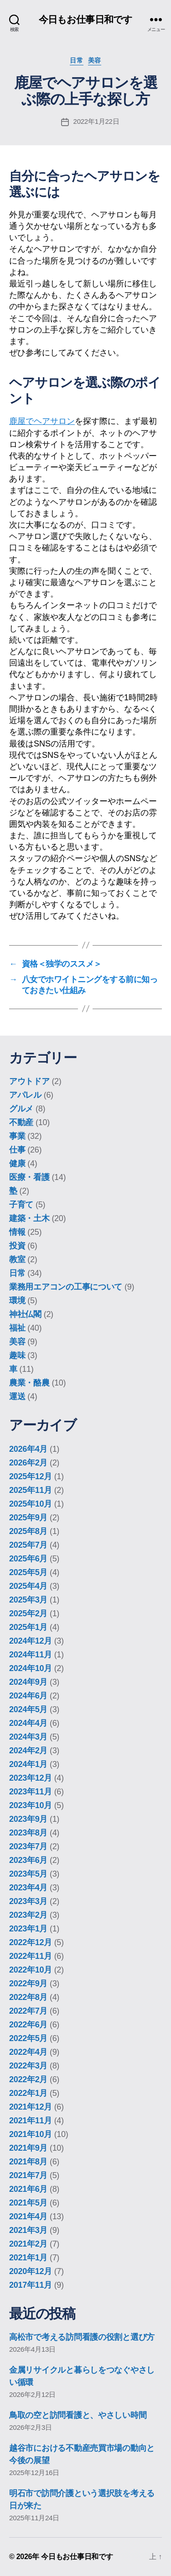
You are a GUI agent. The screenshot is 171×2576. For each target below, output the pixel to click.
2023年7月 (28, 1846)
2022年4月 (28, 2052)
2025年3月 (28, 1599)
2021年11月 (30, 2120)
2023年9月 (28, 1819)
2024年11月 (30, 1654)
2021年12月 (30, 2106)
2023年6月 (28, 1860)
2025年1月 (28, 1627)
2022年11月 (30, 1956)
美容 (94, 60)
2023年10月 (30, 1805)
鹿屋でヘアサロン (42, 421)
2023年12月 (30, 1778)
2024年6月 (28, 1695)
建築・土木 (29, 1218)
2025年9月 (28, 1517)
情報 (17, 1232)
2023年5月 (28, 1873)
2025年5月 (28, 1572)
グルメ (21, 1108)
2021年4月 (28, 2216)
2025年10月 (30, 1503)
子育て (21, 1204)
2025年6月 (28, 1558)
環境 (17, 1300)
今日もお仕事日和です (85, 19)
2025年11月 (30, 1490)
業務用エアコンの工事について (65, 1286)
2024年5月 (28, 1709)
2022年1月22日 (96, 121)
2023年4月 (28, 1887)
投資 (17, 1245)
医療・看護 (29, 1177)
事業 (17, 1136)
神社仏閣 (25, 1314)
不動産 (21, 1122)
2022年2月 (28, 2079)
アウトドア (29, 1081)
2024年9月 (28, 1682)
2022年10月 (30, 1969)
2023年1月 (28, 1928)
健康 (17, 1163)
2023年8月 (28, 1832)
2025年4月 (28, 1586)
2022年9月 (28, 1983)
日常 (76, 60)
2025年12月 (30, 1476)
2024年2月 (28, 1750)
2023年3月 (28, 1901)
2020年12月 (30, 2271)
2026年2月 (28, 1462)
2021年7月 (28, 2175)
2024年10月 (30, 1668)
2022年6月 (28, 2024)
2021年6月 (28, 2189)
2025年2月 (28, 1613)
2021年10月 (30, 2134)
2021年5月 (28, 2202)
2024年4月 (28, 1723)
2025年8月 (28, 1531)
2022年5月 (28, 2038)
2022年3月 (28, 2065)
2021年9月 (28, 2148)
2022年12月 (30, 1942)
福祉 (17, 1328)
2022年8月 (28, 1997)
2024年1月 (28, 1764)
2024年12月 (30, 1640)
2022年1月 (28, 2093)
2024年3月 (28, 1736)
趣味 (17, 1355)
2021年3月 (28, 2230)
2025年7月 (28, 1545)
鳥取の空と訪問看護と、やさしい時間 (77, 2415)
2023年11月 (30, 1791)
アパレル (25, 1095)
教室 (17, 1259)
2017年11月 (30, 2285)
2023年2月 (28, 1915)
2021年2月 (28, 2243)
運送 (17, 1396)
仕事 (17, 1149)
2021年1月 (28, 2257)
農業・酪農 (29, 1382)
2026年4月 (28, 1449)
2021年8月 (28, 2161)
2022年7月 (28, 2010)
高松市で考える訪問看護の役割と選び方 (82, 2337)
